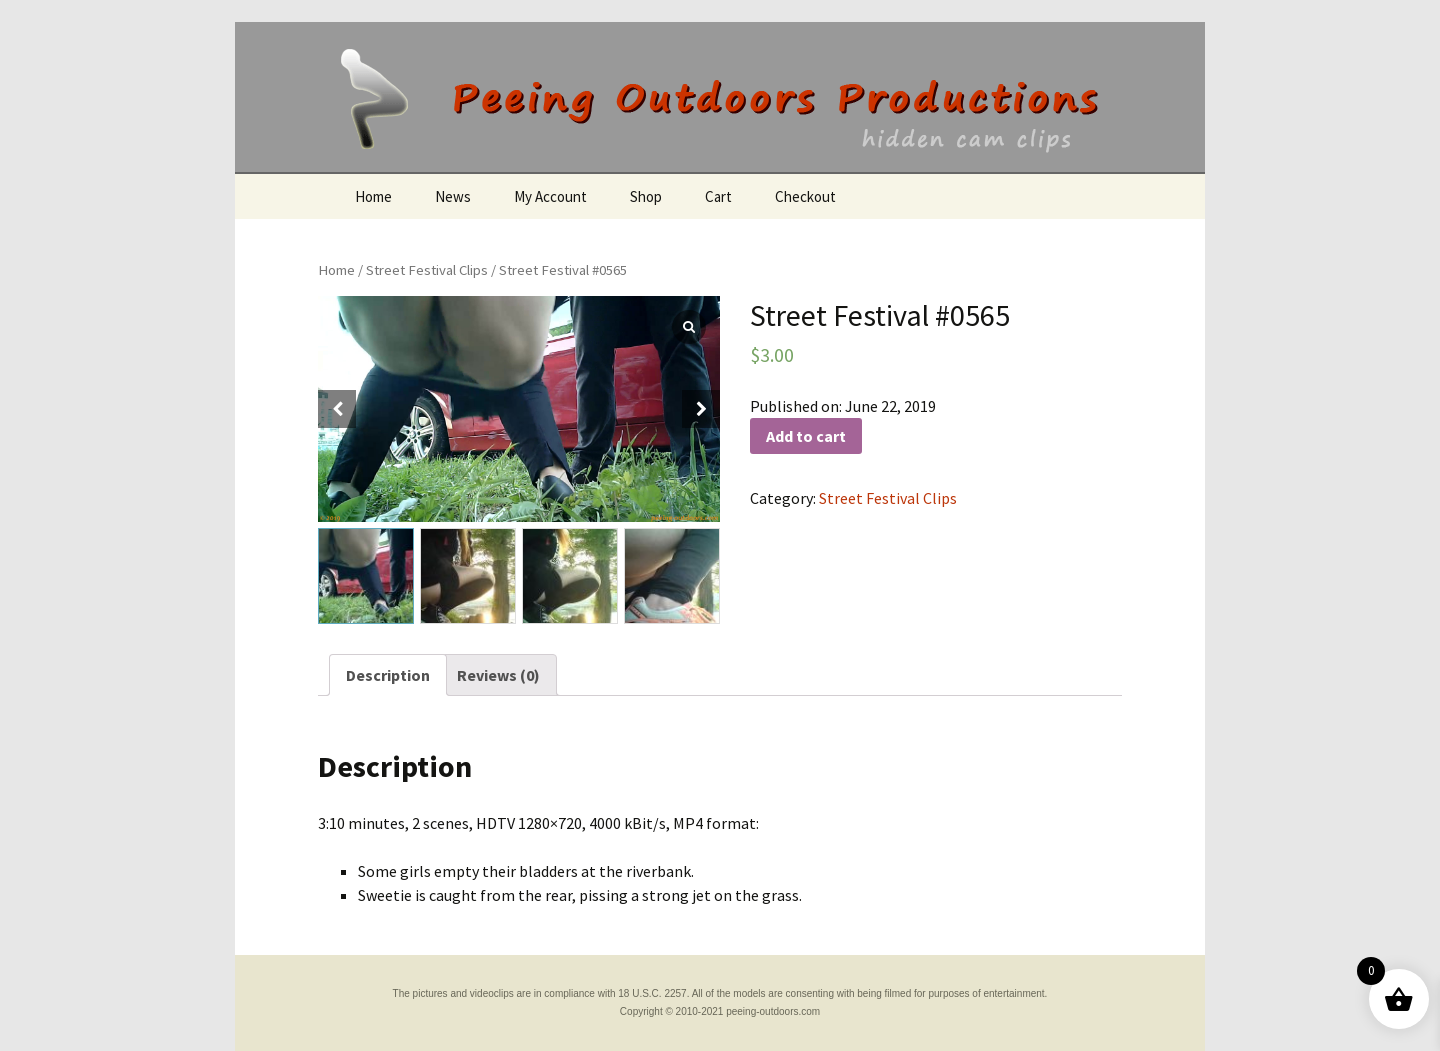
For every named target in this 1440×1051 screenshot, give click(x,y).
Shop (646, 196)
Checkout (805, 196)
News (453, 196)
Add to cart (806, 436)
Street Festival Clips (427, 270)
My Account (550, 196)
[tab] (388, 675)
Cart (718, 196)
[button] (701, 409)
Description (388, 675)
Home (373, 196)
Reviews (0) (498, 675)
